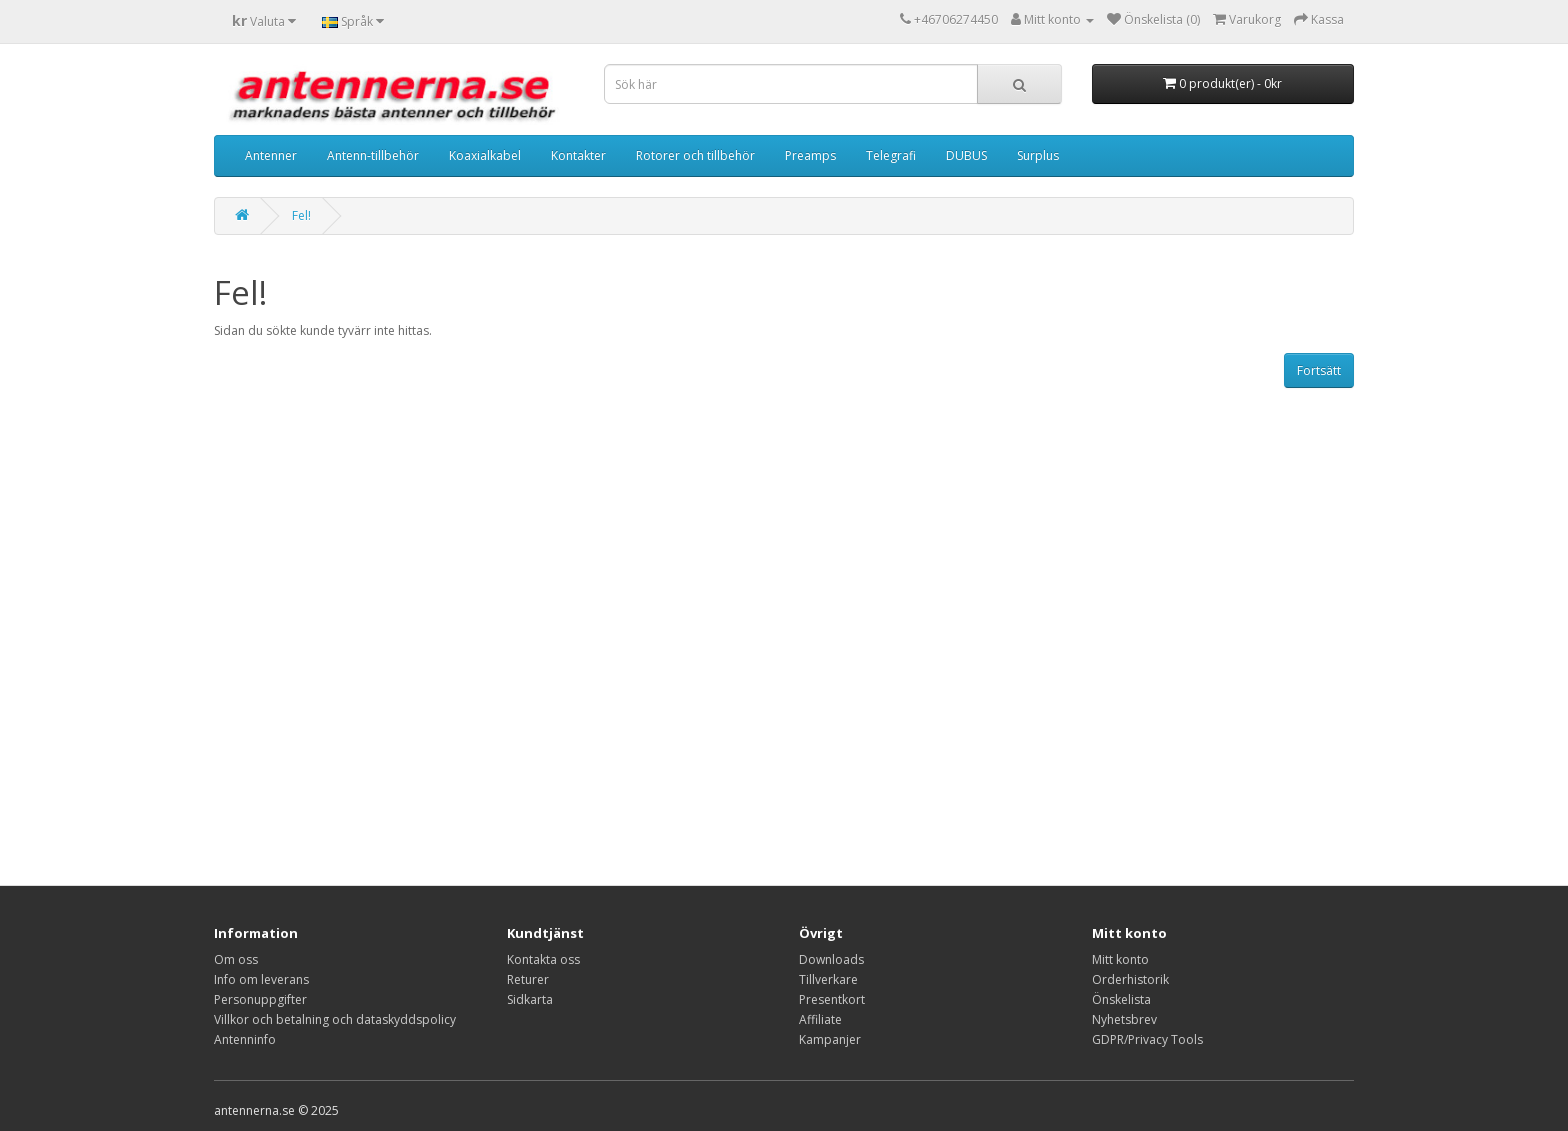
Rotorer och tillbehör (695, 155)
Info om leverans (261, 979)
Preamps (810, 155)
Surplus (1038, 155)
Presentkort (832, 999)
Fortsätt (1319, 370)
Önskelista (1121, 999)
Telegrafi (891, 155)
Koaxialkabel (485, 155)
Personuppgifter (260, 999)
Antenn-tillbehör (373, 155)
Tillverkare (828, 979)
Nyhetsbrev (1124, 1019)
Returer (528, 979)
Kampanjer (830, 1039)
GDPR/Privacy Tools (1147, 1039)
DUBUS (966, 155)
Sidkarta (530, 999)
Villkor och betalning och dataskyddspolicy (335, 1019)
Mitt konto (1120, 959)
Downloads (831, 959)
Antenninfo (245, 1039)
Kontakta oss (543, 959)
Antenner (271, 155)
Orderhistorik (1130, 979)
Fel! (301, 215)
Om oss (236, 959)
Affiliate (820, 1019)
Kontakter (578, 155)
